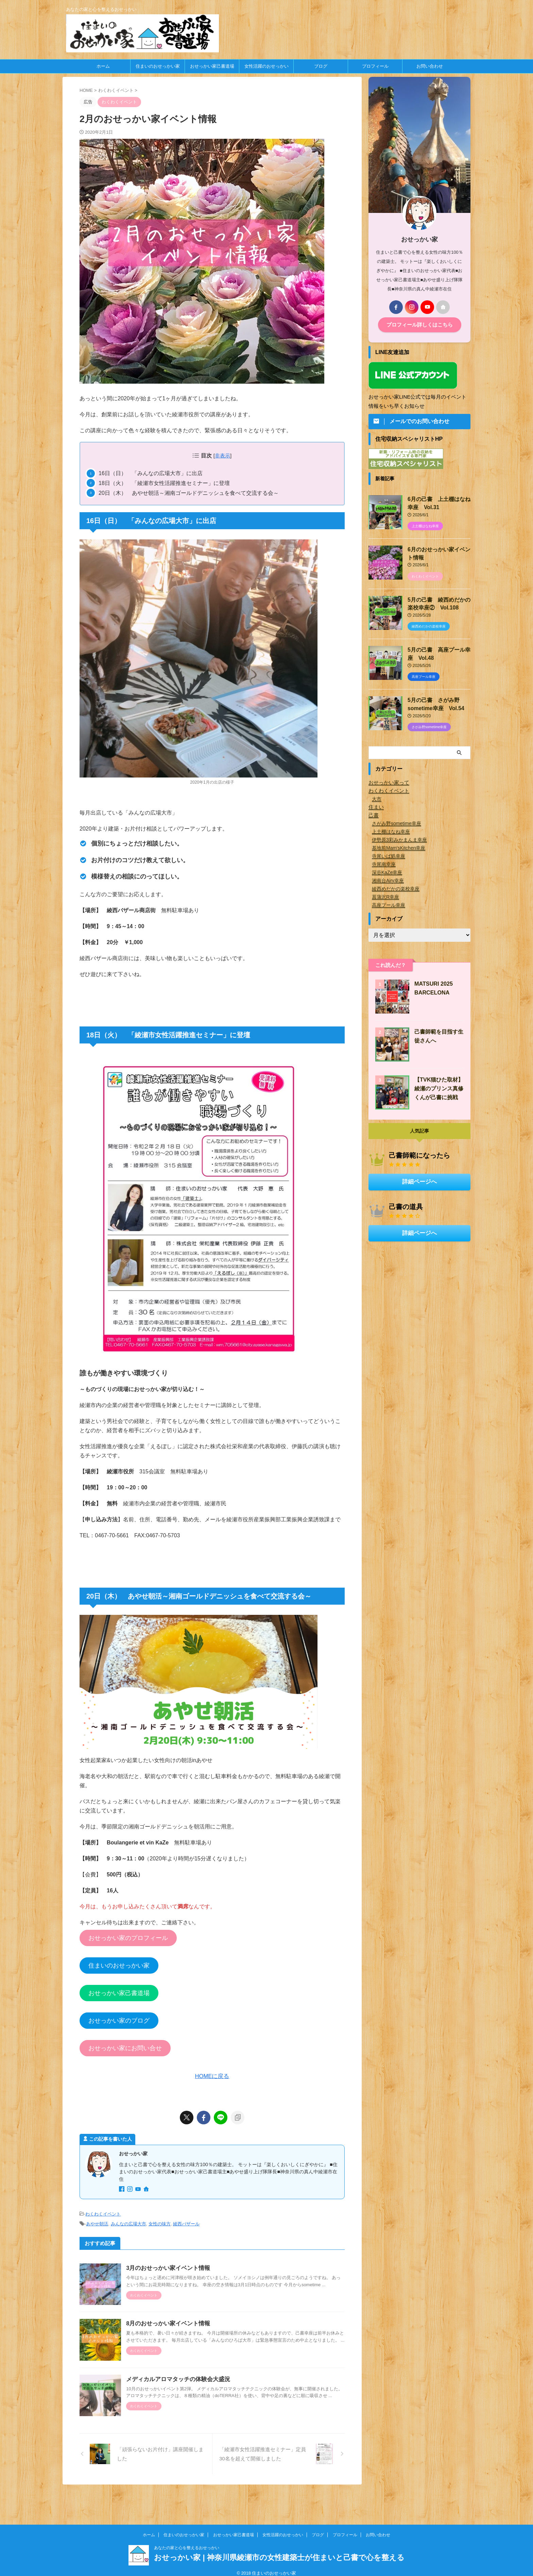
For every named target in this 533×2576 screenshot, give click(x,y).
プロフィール (375, 66)
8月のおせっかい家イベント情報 (175, 2331)
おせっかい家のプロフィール (128, 1938)
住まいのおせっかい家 (158, 66)
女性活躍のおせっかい (266, 66)
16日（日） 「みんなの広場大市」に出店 (151, 473)
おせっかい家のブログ (119, 2020)
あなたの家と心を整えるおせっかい (186, 2541)
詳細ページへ (419, 1177)
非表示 (222, 455)
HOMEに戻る (212, 2076)
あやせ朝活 (97, 2222)
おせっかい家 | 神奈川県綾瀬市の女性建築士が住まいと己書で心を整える (279, 2550)
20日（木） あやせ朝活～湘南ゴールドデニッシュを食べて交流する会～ (189, 493)
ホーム (103, 66)
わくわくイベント (103, 2213)
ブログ (320, 66)
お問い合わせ (429, 66)
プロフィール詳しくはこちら (419, 324)
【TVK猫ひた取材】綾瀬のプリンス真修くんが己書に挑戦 (437, 1084)
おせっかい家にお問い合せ (125, 2048)
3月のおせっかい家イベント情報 (175, 2266)
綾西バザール (186, 2222)
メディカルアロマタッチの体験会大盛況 (185, 2396)
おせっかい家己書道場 (212, 66)
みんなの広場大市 (128, 2222)
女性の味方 (160, 2222)
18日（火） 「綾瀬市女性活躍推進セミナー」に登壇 (164, 483)
